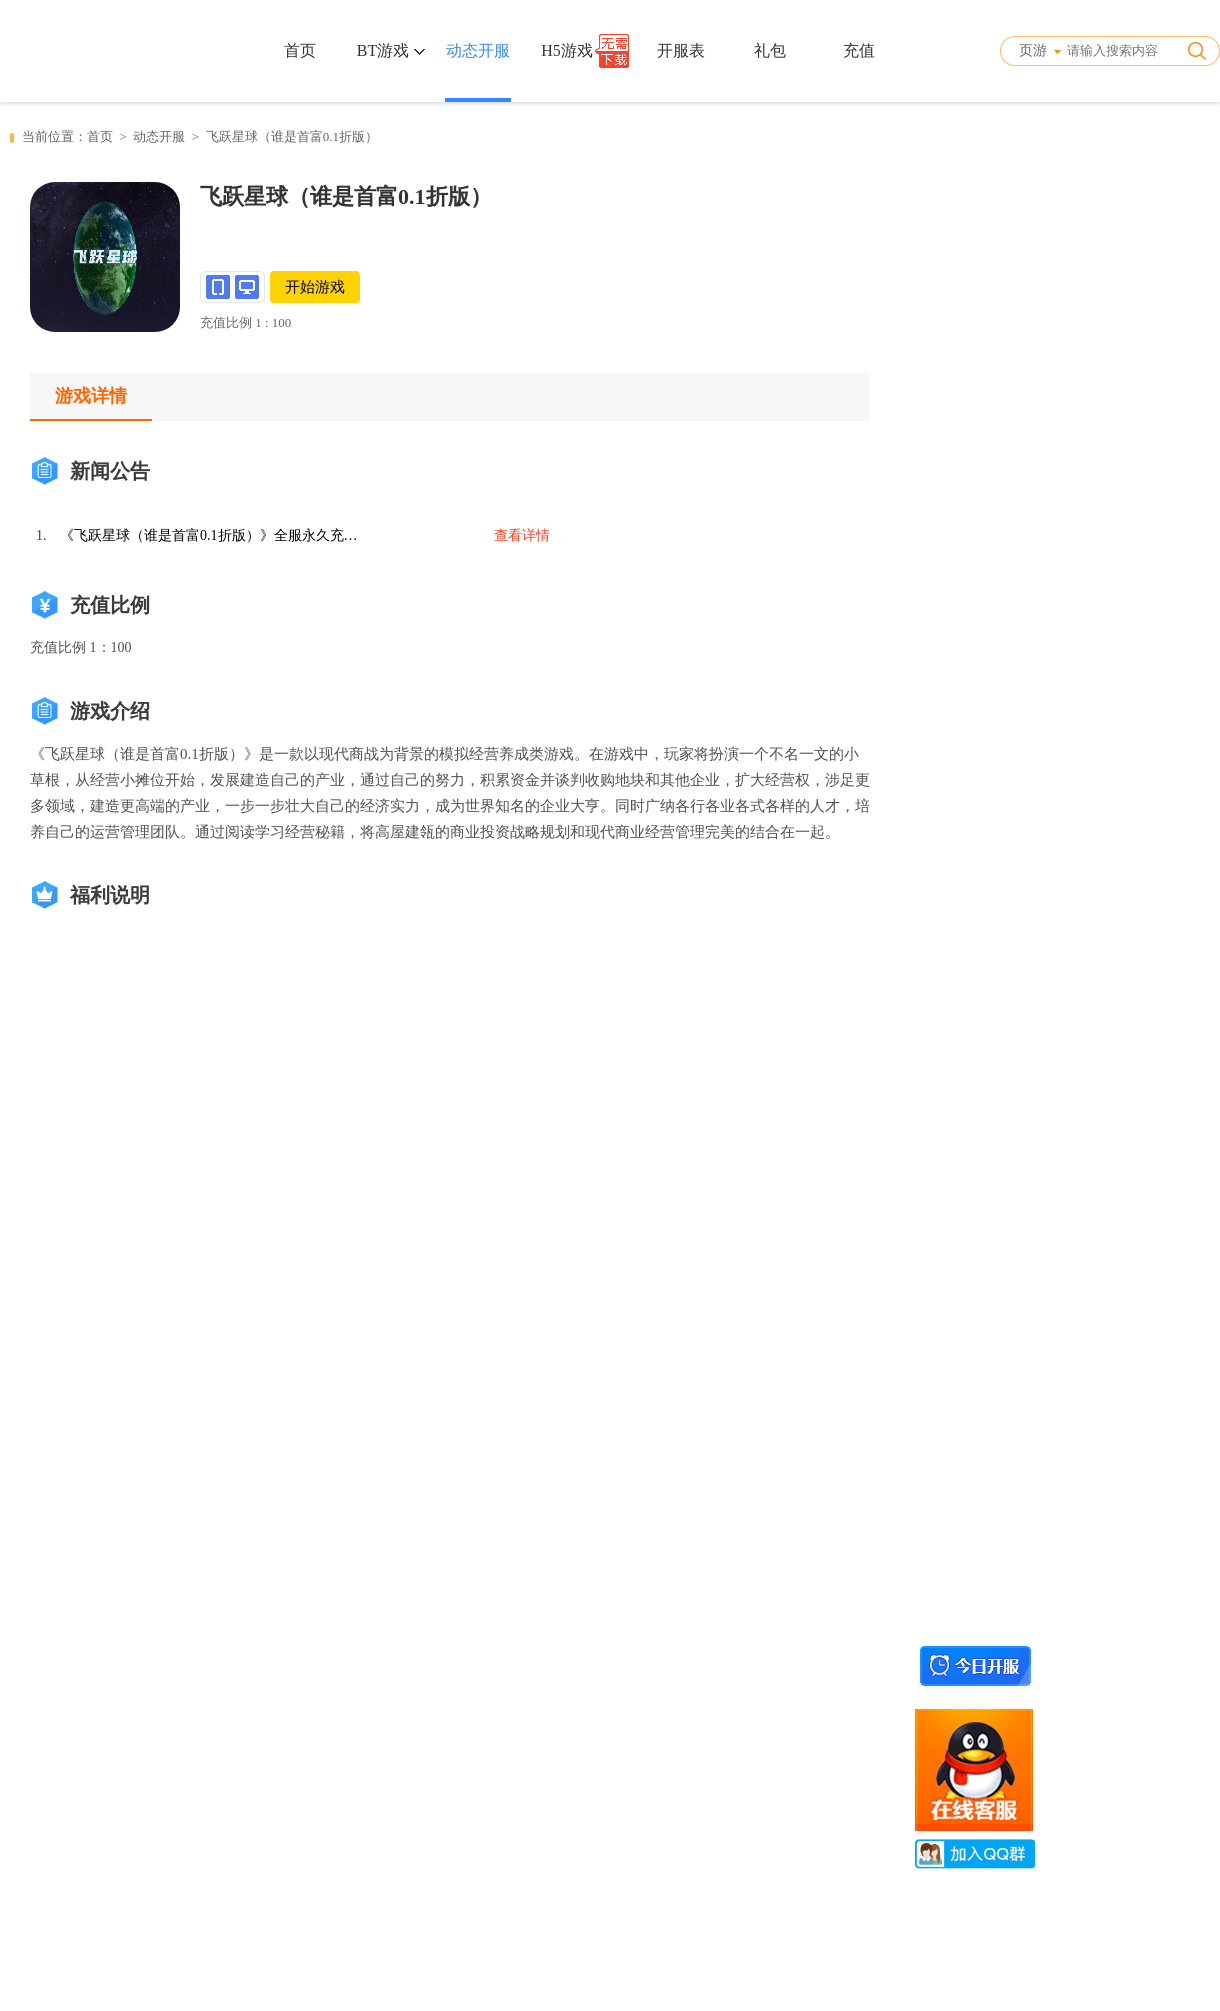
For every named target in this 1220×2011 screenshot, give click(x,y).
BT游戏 (391, 50)
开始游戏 (315, 287)
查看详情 (522, 535)
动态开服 (478, 50)
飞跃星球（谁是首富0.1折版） (292, 136)
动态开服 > (169, 136)
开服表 (681, 50)
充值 (859, 50)
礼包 (770, 50)
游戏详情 (91, 396)
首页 (300, 50)
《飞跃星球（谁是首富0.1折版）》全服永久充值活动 (210, 535)
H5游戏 (567, 50)
